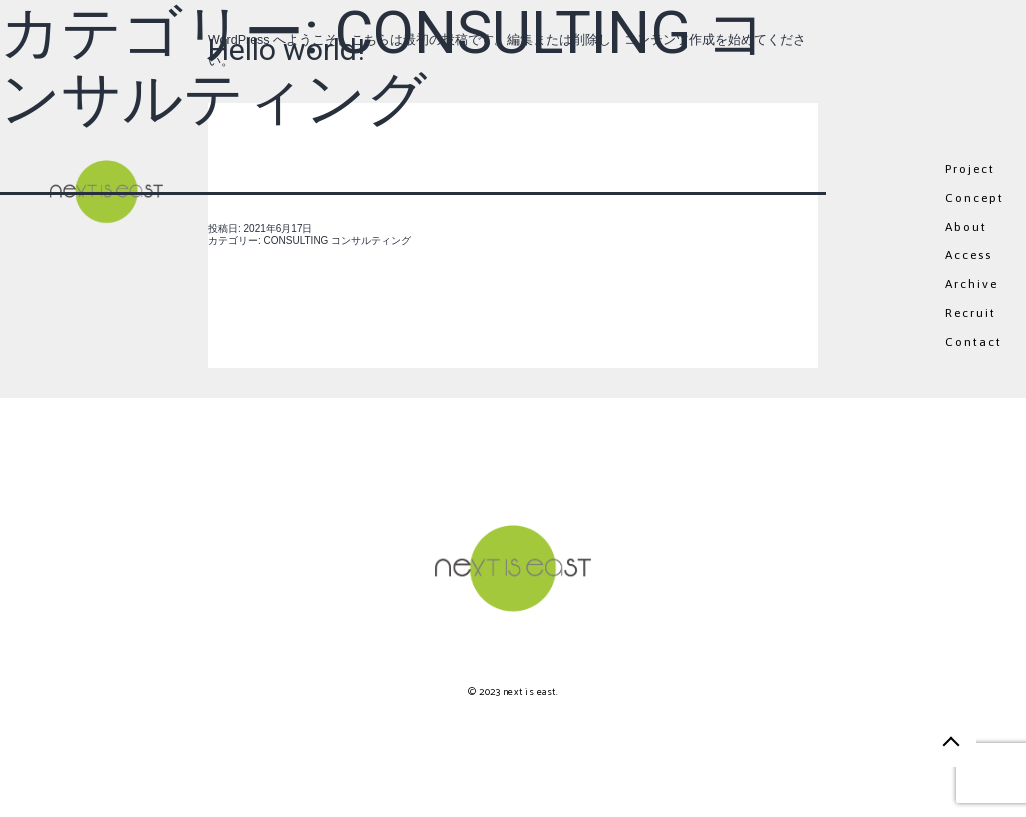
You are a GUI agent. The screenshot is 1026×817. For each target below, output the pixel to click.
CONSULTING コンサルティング (338, 240)
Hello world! (286, 49)
